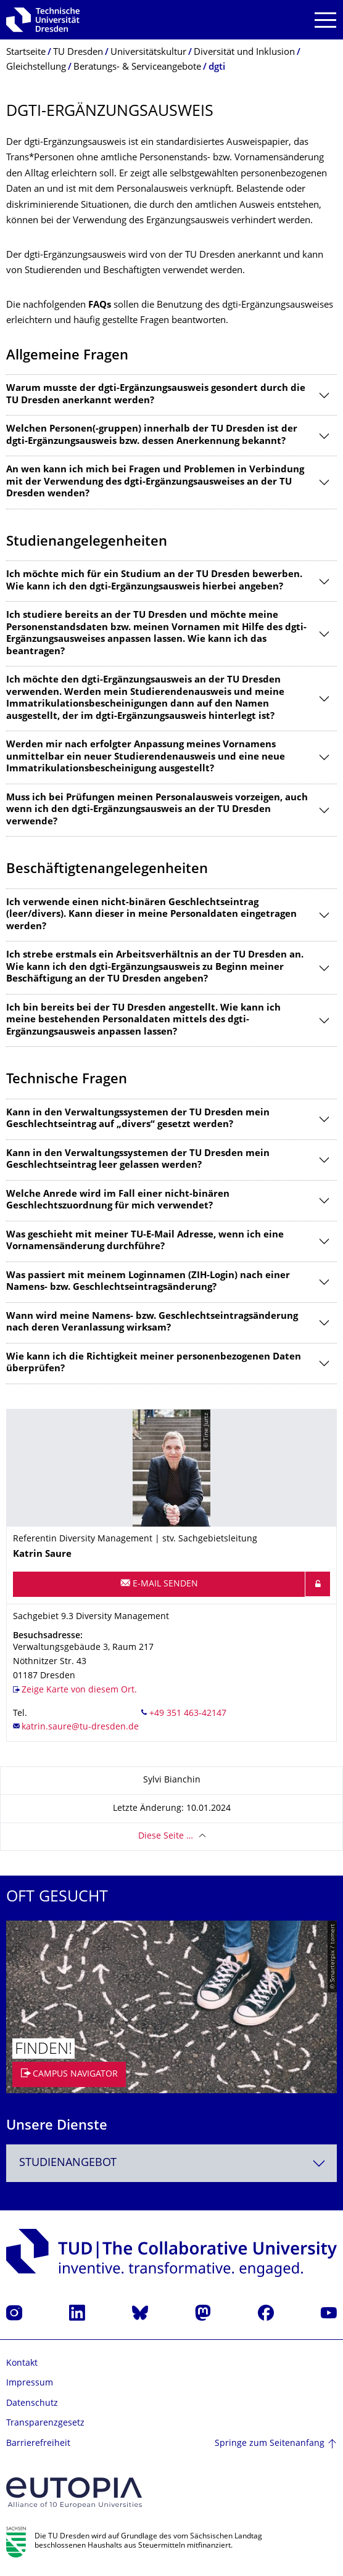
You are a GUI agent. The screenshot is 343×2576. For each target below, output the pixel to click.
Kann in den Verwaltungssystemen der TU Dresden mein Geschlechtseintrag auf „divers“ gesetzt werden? (138, 1119)
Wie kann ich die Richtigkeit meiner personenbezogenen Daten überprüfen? (153, 1363)
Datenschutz (32, 2404)
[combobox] (171, 2163)
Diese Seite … (165, 1836)
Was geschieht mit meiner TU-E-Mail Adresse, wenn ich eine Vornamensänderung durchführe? (145, 1241)
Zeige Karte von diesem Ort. (79, 1690)
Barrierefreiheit (38, 2444)
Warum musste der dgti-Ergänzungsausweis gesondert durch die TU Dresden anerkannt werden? (155, 395)
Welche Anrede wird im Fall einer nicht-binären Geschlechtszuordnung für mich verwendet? (117, 1201)
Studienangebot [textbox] (68, 2163)
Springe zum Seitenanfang (269, 2444)
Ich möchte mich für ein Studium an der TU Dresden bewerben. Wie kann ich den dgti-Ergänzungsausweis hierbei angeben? (154, 581)
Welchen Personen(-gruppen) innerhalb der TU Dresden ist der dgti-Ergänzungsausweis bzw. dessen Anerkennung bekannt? (151, 435)
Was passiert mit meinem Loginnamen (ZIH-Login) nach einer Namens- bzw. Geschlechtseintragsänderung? (148, 1282)
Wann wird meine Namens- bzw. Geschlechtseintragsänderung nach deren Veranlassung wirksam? (152, 1323)
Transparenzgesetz (45, 2423)
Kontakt (22, 2364)
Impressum (29, 2383)
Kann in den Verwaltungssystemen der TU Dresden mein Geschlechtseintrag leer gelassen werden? (138, 1160)
